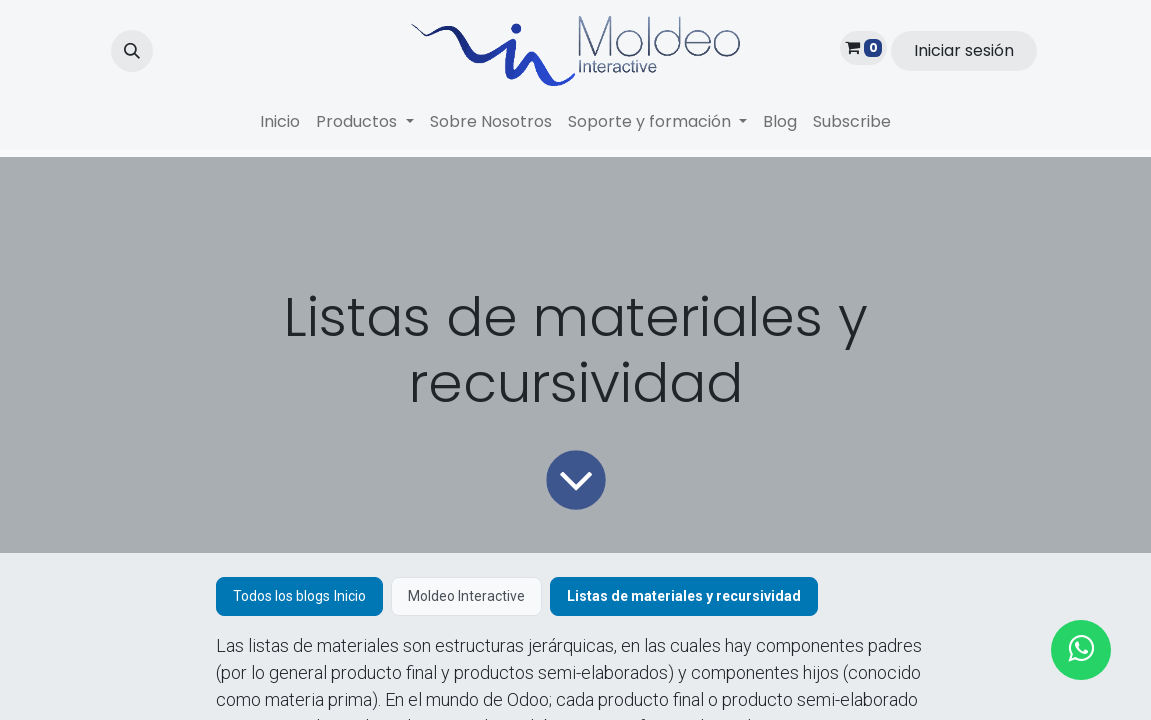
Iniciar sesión (964, 50)
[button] (132, 51)
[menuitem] (280, 122)
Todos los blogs (281, 596)
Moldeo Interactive (466, 596)
